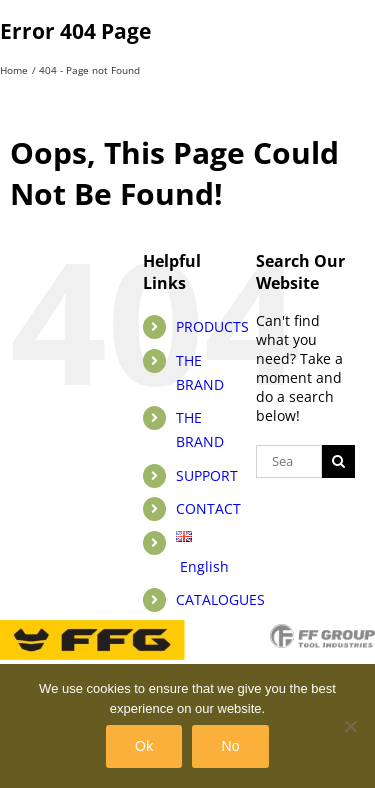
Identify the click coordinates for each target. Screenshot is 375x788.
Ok (144, 746)
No (230, 746)
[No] (350, 726)
